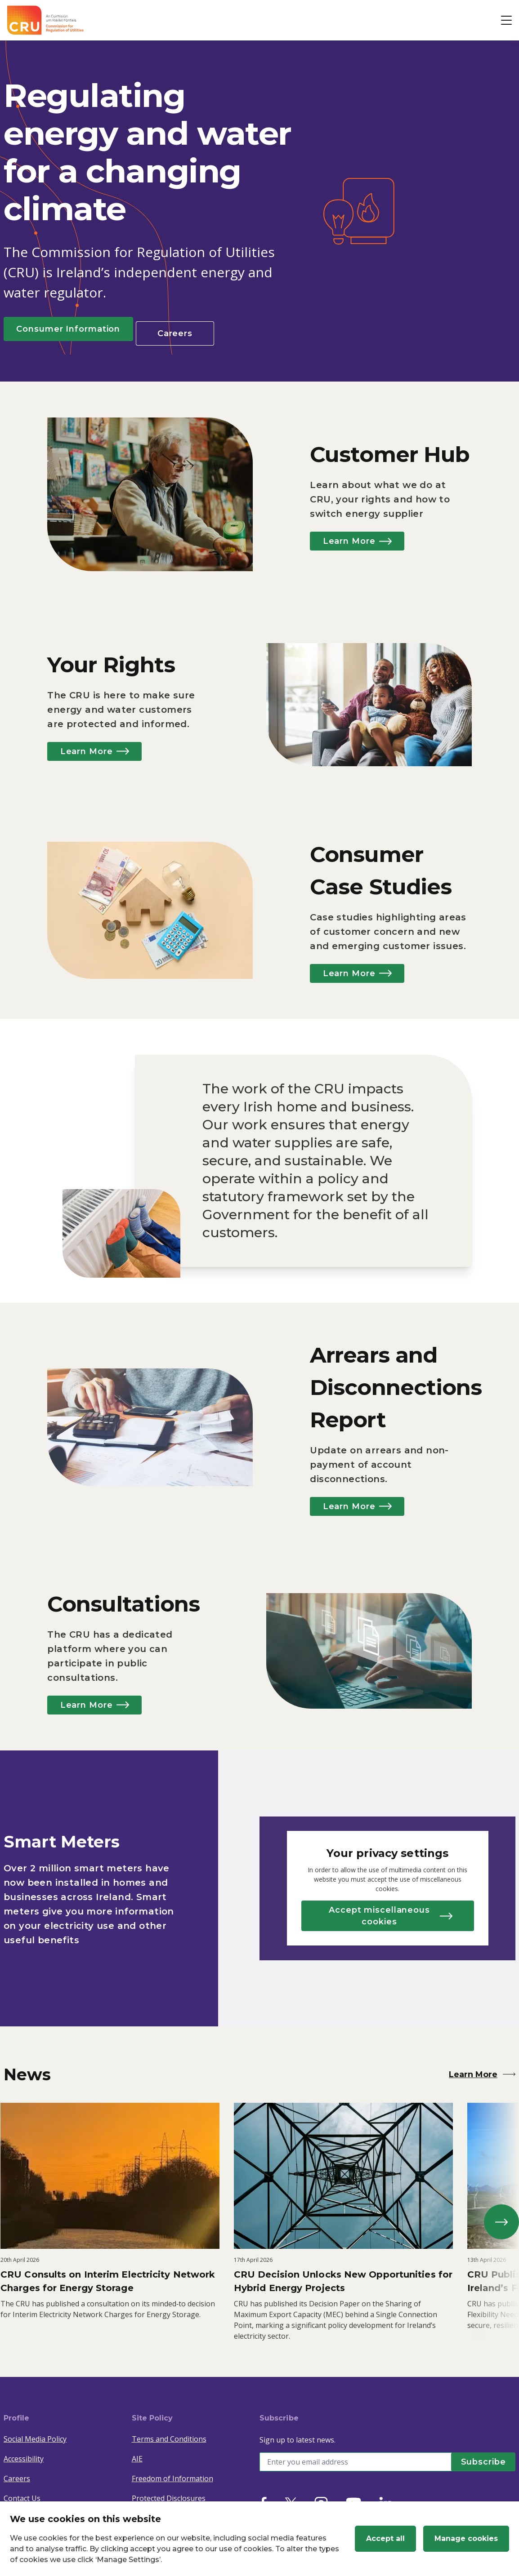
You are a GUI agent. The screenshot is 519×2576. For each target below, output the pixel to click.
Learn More (365, 537)
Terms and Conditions (169, 2432)
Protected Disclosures (169, 2491)
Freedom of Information (172, 2472)
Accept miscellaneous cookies (390, 1912)
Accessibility (24, 2452)
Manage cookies (466, 2538)
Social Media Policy (35, 2432)
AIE (137, 2452)
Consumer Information (77, 329)
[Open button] (506, 20)
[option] (111, 2216)
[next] (497, 2216)
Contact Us (22, 2491)
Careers (197, 329)
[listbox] (259, 2216)
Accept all (385, 2538)
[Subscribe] (479, 2455)
